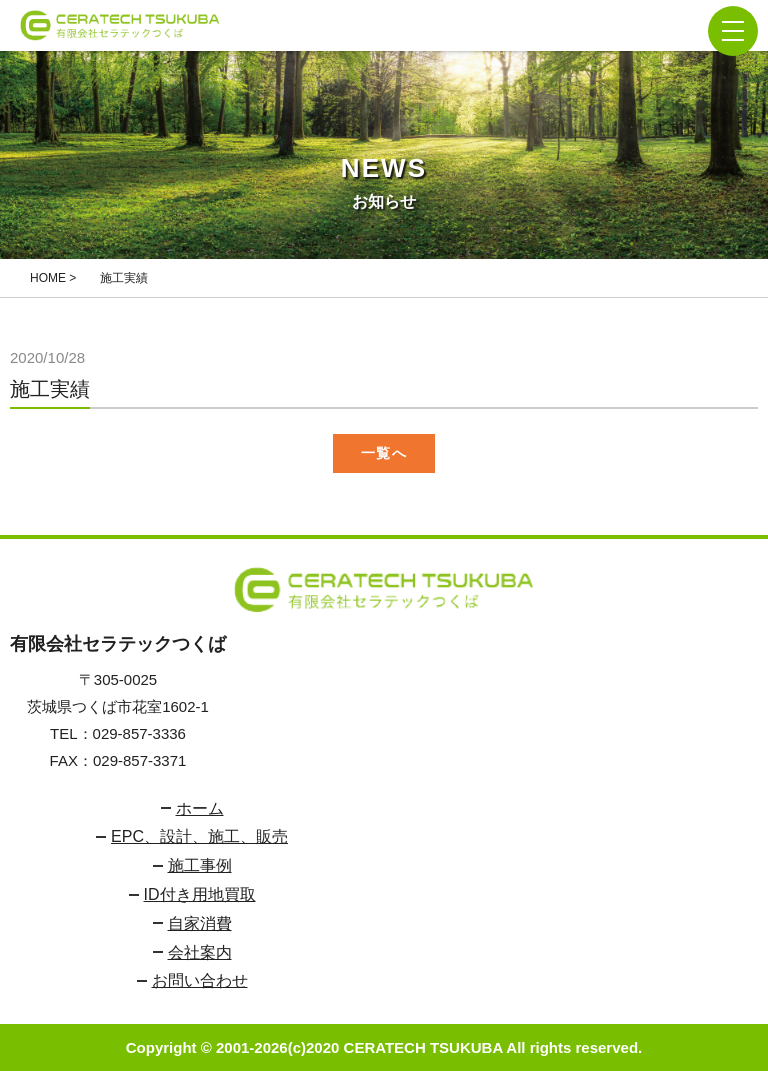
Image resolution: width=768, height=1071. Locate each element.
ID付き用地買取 (200, 894)
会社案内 (200, 952)
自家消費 (200, 923)
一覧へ (383, 453)
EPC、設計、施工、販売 (199, 836)
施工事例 (200, 865)
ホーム (200, 808)
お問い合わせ (200, 980)
